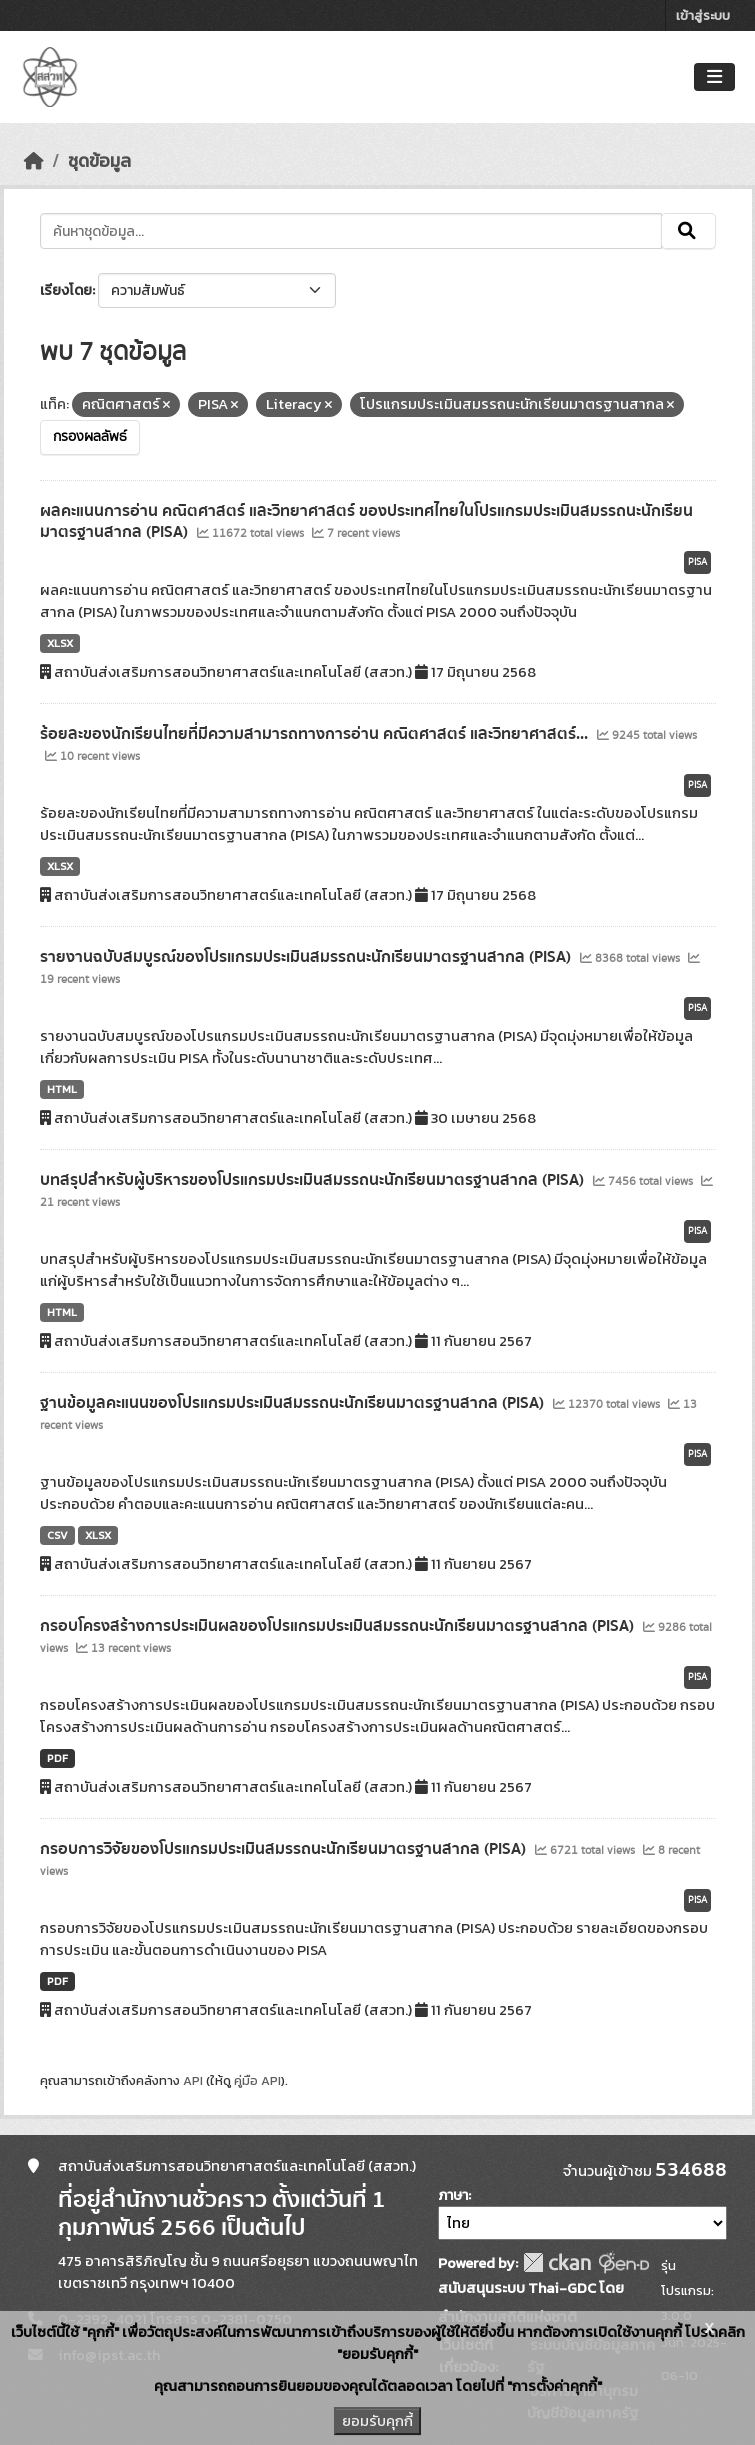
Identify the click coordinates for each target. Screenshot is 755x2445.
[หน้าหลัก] (34, 161)
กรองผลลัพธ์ (90, 437)
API (193, 2080)
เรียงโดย (66, 290)
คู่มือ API (257, 2080)
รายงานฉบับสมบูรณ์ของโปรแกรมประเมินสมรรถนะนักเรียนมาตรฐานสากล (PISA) (307, 957)
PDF (57, 1758)
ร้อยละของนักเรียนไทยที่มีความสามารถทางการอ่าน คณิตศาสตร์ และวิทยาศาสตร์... (316, 734)
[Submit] (688, 231)
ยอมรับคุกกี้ (377, 2421)
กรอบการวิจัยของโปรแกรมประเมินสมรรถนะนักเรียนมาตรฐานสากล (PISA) (285, 1849)
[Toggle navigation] (714, 77)
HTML (62, 1089)
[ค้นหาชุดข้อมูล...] (351, 231)
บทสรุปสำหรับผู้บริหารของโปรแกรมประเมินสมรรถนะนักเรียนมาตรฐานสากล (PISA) (314, 1180)
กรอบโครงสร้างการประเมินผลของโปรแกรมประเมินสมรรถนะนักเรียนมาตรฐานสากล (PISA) (339, 1626)
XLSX (60, 643)
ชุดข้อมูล (99, 161)
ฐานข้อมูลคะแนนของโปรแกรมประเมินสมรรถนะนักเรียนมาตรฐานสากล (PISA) (294, 1403)
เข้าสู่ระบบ (703, 15)
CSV (57, 1535)
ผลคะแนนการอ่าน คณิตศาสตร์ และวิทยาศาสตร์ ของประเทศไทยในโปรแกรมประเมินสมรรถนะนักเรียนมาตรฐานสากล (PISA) (366, 521)
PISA (697, 562)
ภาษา (453, 2195)
